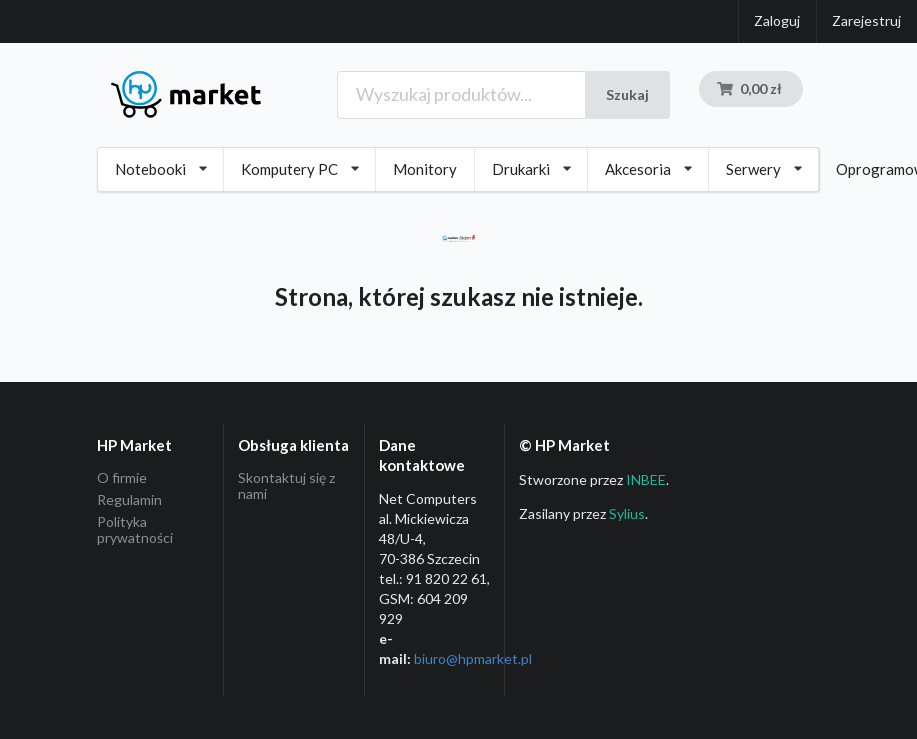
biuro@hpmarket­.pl (473, 658)
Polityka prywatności (135, 529)
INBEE (646, 479)
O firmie (122, 478)
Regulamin (129, 499)
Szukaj (627, 94)
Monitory (425, 169)
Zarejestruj (866, 20)
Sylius (627, 513)
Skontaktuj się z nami (286, 486)
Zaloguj (777, 20)
